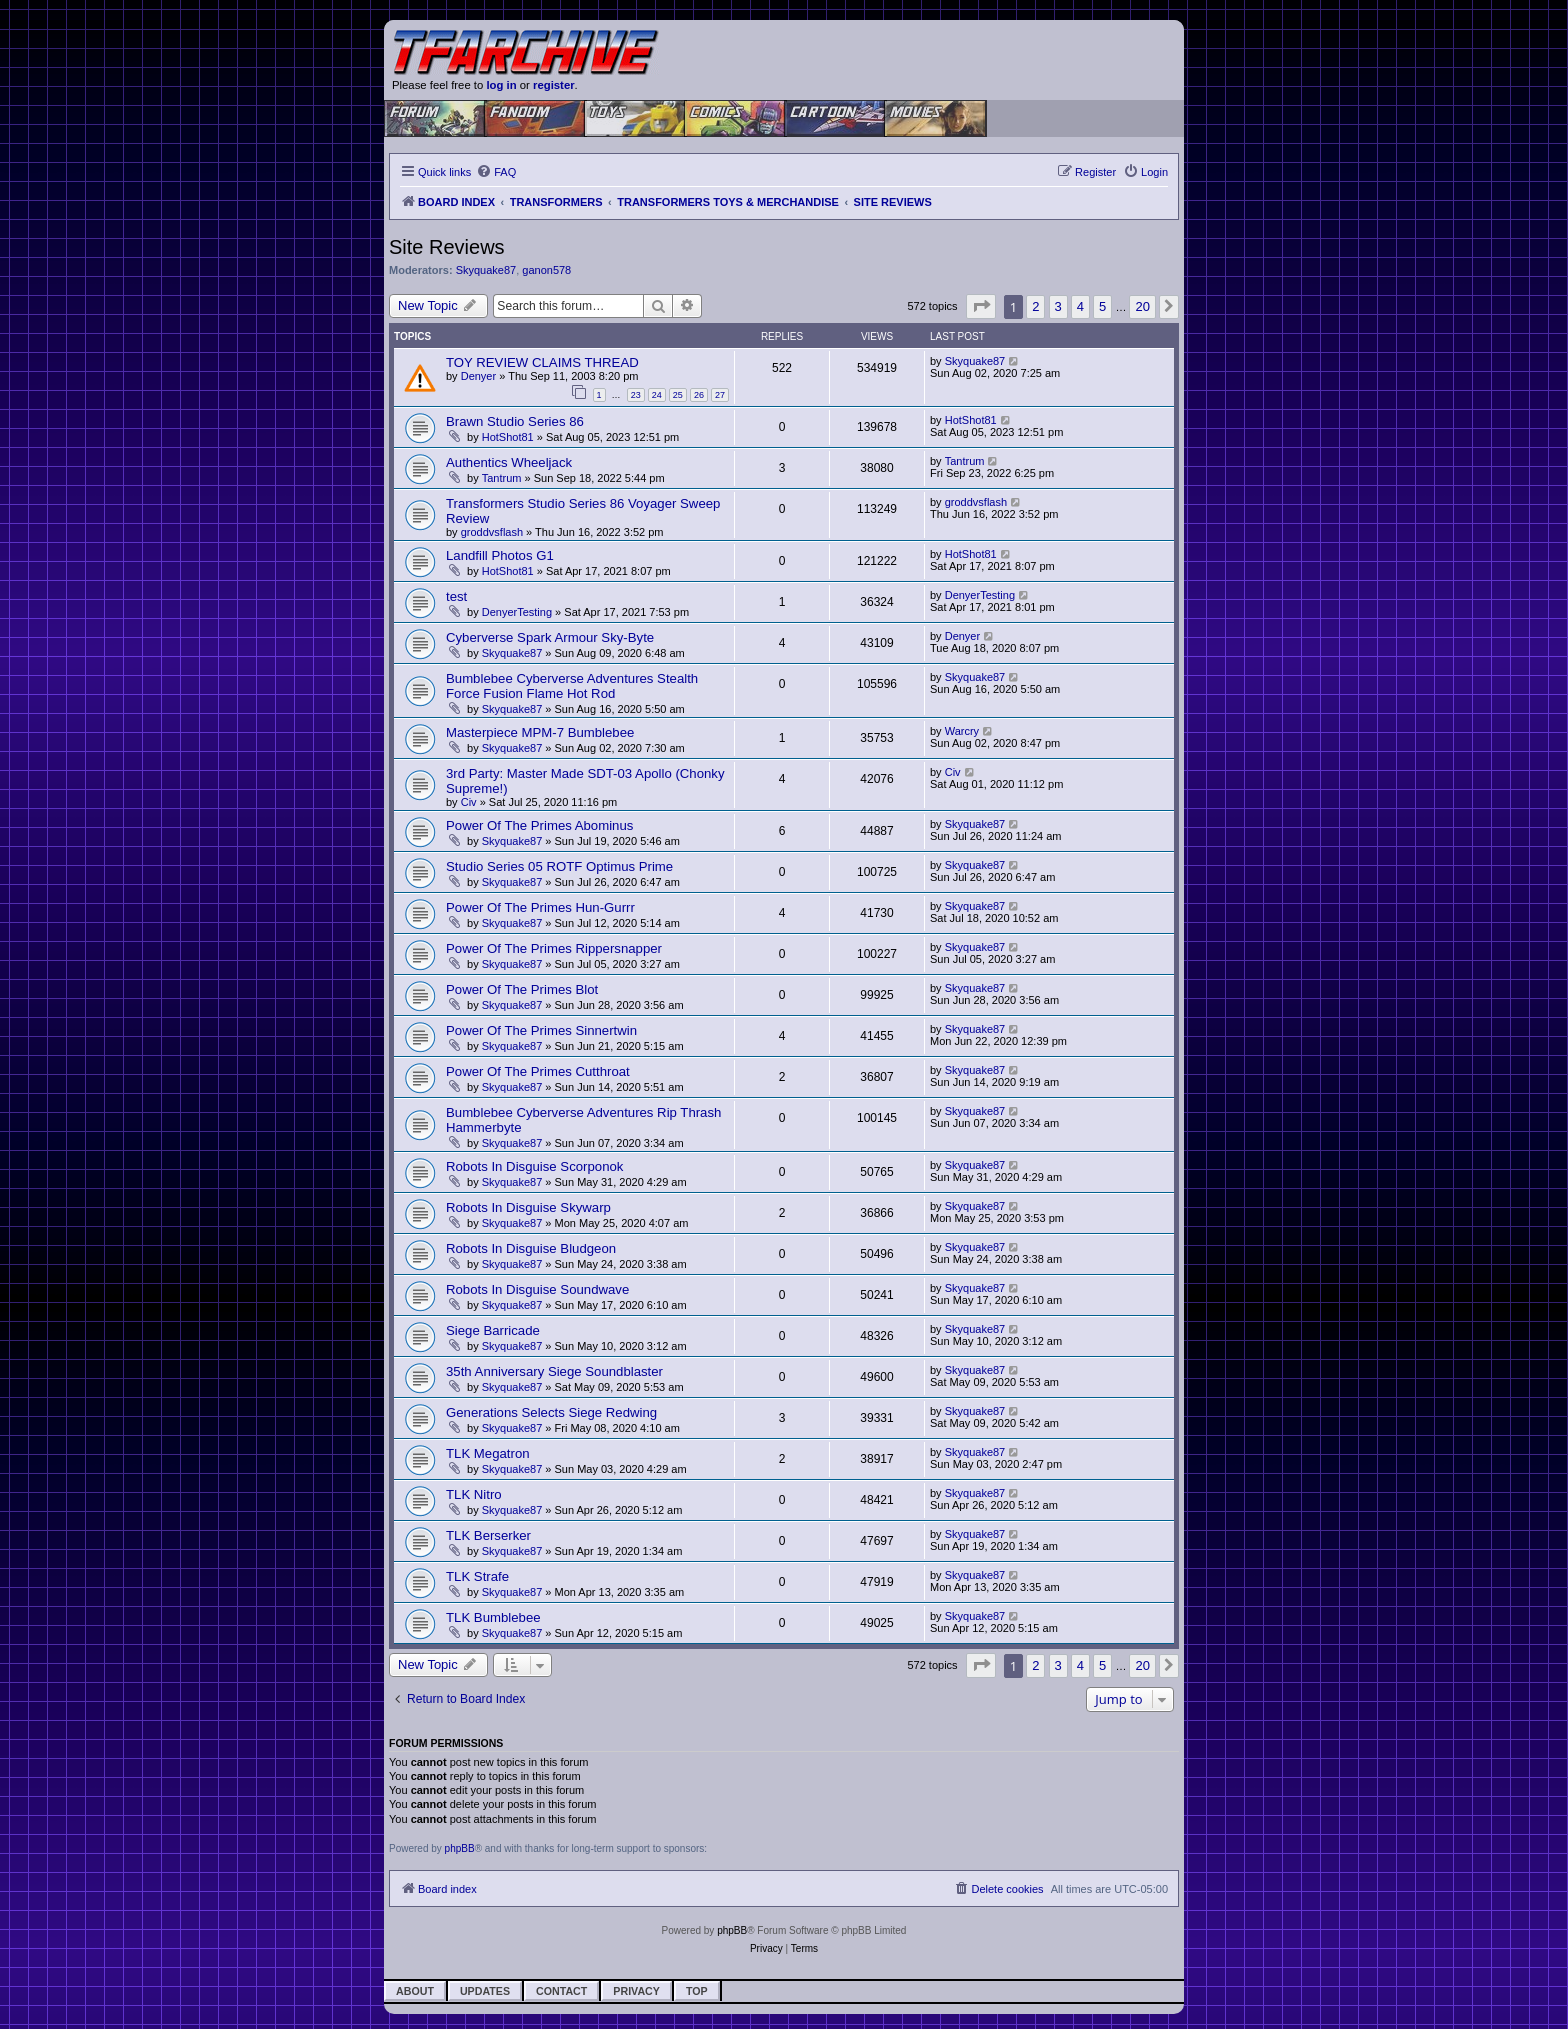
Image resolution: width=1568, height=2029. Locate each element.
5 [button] (1102, 306)
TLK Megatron (488, 1453)
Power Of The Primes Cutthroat (538, 1071)
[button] (981, 306)
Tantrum (502, 478)
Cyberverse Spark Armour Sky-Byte (550, 637)
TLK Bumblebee (493, 1617)
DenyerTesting (517, 612)
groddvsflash (492, 532)
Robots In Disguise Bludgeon (531, 1248)
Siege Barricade (493, 1330)
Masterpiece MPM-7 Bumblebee (540, 732)
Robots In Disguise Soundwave (537, 1289)
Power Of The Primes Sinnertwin (541, 1030)
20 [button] (1142, 306)
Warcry (962, 731)
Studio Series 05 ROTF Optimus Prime (559, 866)
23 (636, 395)
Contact (561, 1991)
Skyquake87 (486, 270)
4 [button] (1080, 306)
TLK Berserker (488, 1535)
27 (720, 395)
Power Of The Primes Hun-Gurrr (540, 907)
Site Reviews (447, 247)
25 (678, 395)
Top (697, 1991)
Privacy (636, 1991)
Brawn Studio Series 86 (515, 421)
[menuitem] (496, 172)
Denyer (478, 376)
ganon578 (546, 270)
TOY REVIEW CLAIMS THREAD (542, 362)
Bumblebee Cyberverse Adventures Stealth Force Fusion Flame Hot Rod (572, 686)
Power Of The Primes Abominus (539, 825)
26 (699, 395)
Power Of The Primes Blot (522, 989)
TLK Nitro (474, 1494)
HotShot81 (508, 437)
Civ (469, 802)
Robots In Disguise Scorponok (534, 1166)
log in (501, 85)
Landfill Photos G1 (500, 555)
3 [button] (1058, 306)
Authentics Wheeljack (509, 462)
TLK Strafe (477, 1576)
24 (657, 395)
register (554, 85)
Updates (485, 1991)
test (456, 596)
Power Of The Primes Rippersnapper (554, 948)
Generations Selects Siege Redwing (551, 1412)
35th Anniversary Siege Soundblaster (554, 1371)
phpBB (460, 1848)
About (415, 1991)
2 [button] (1035, 306)
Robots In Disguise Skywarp (528, 1207)
